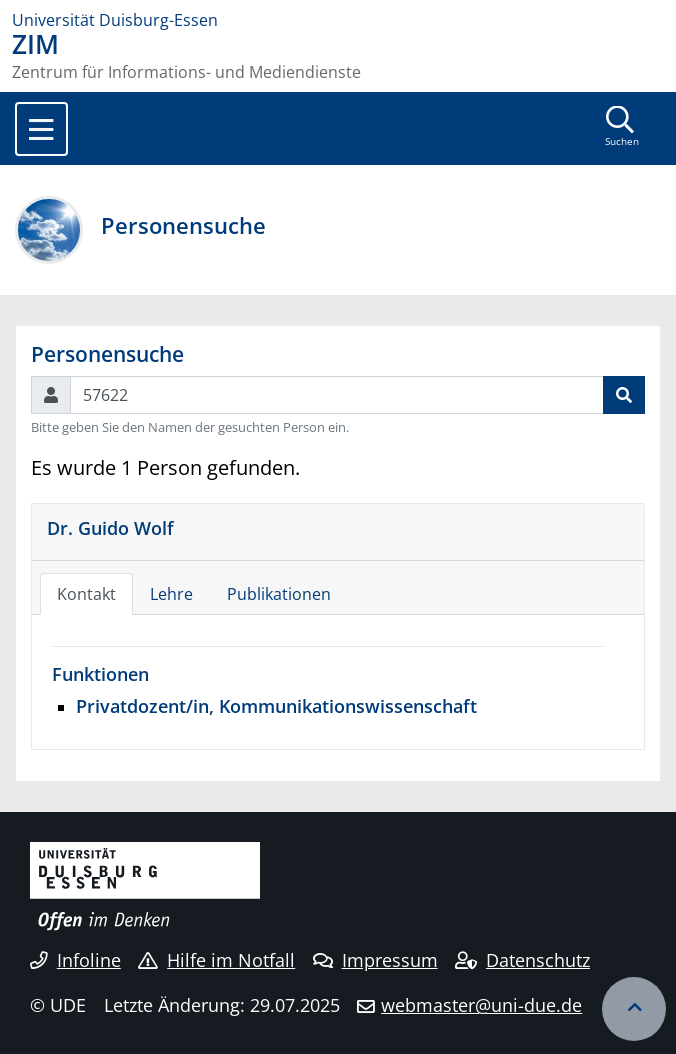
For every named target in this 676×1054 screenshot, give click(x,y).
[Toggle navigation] (41, 129)
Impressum (375, 960)
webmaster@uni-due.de (481, 1005)
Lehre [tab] (171, 594)
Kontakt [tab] (86, 594)
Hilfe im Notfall (216, 960)
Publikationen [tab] (279, 594)
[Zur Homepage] (338, 20)
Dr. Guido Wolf (110, 527)
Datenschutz (522, 960)
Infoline (75, 960)
